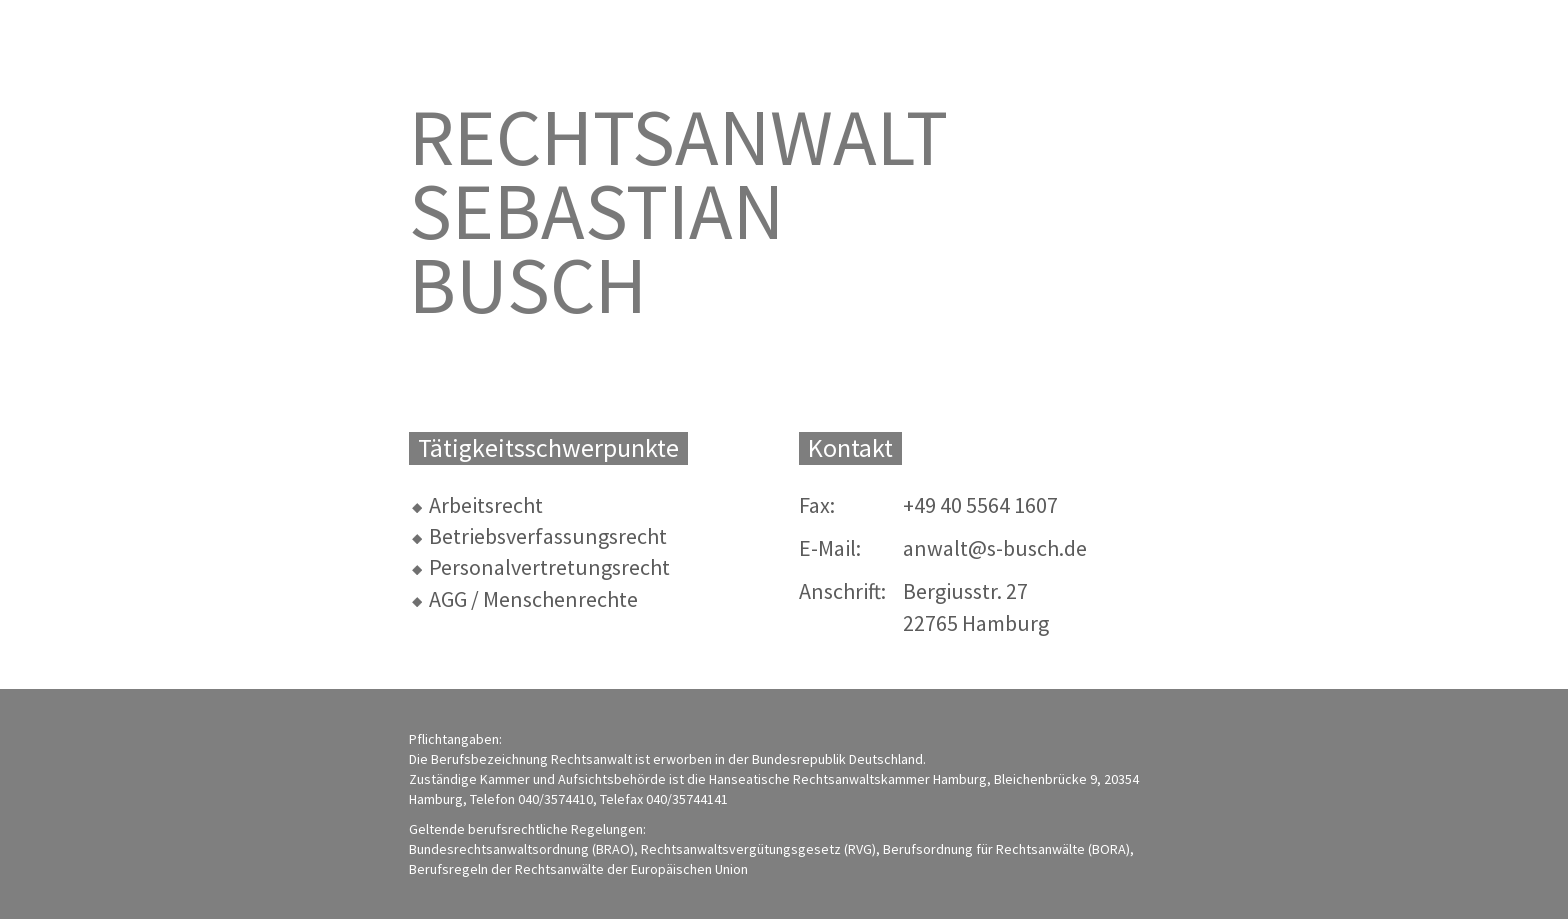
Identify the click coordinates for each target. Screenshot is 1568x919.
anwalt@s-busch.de (995, 548)
